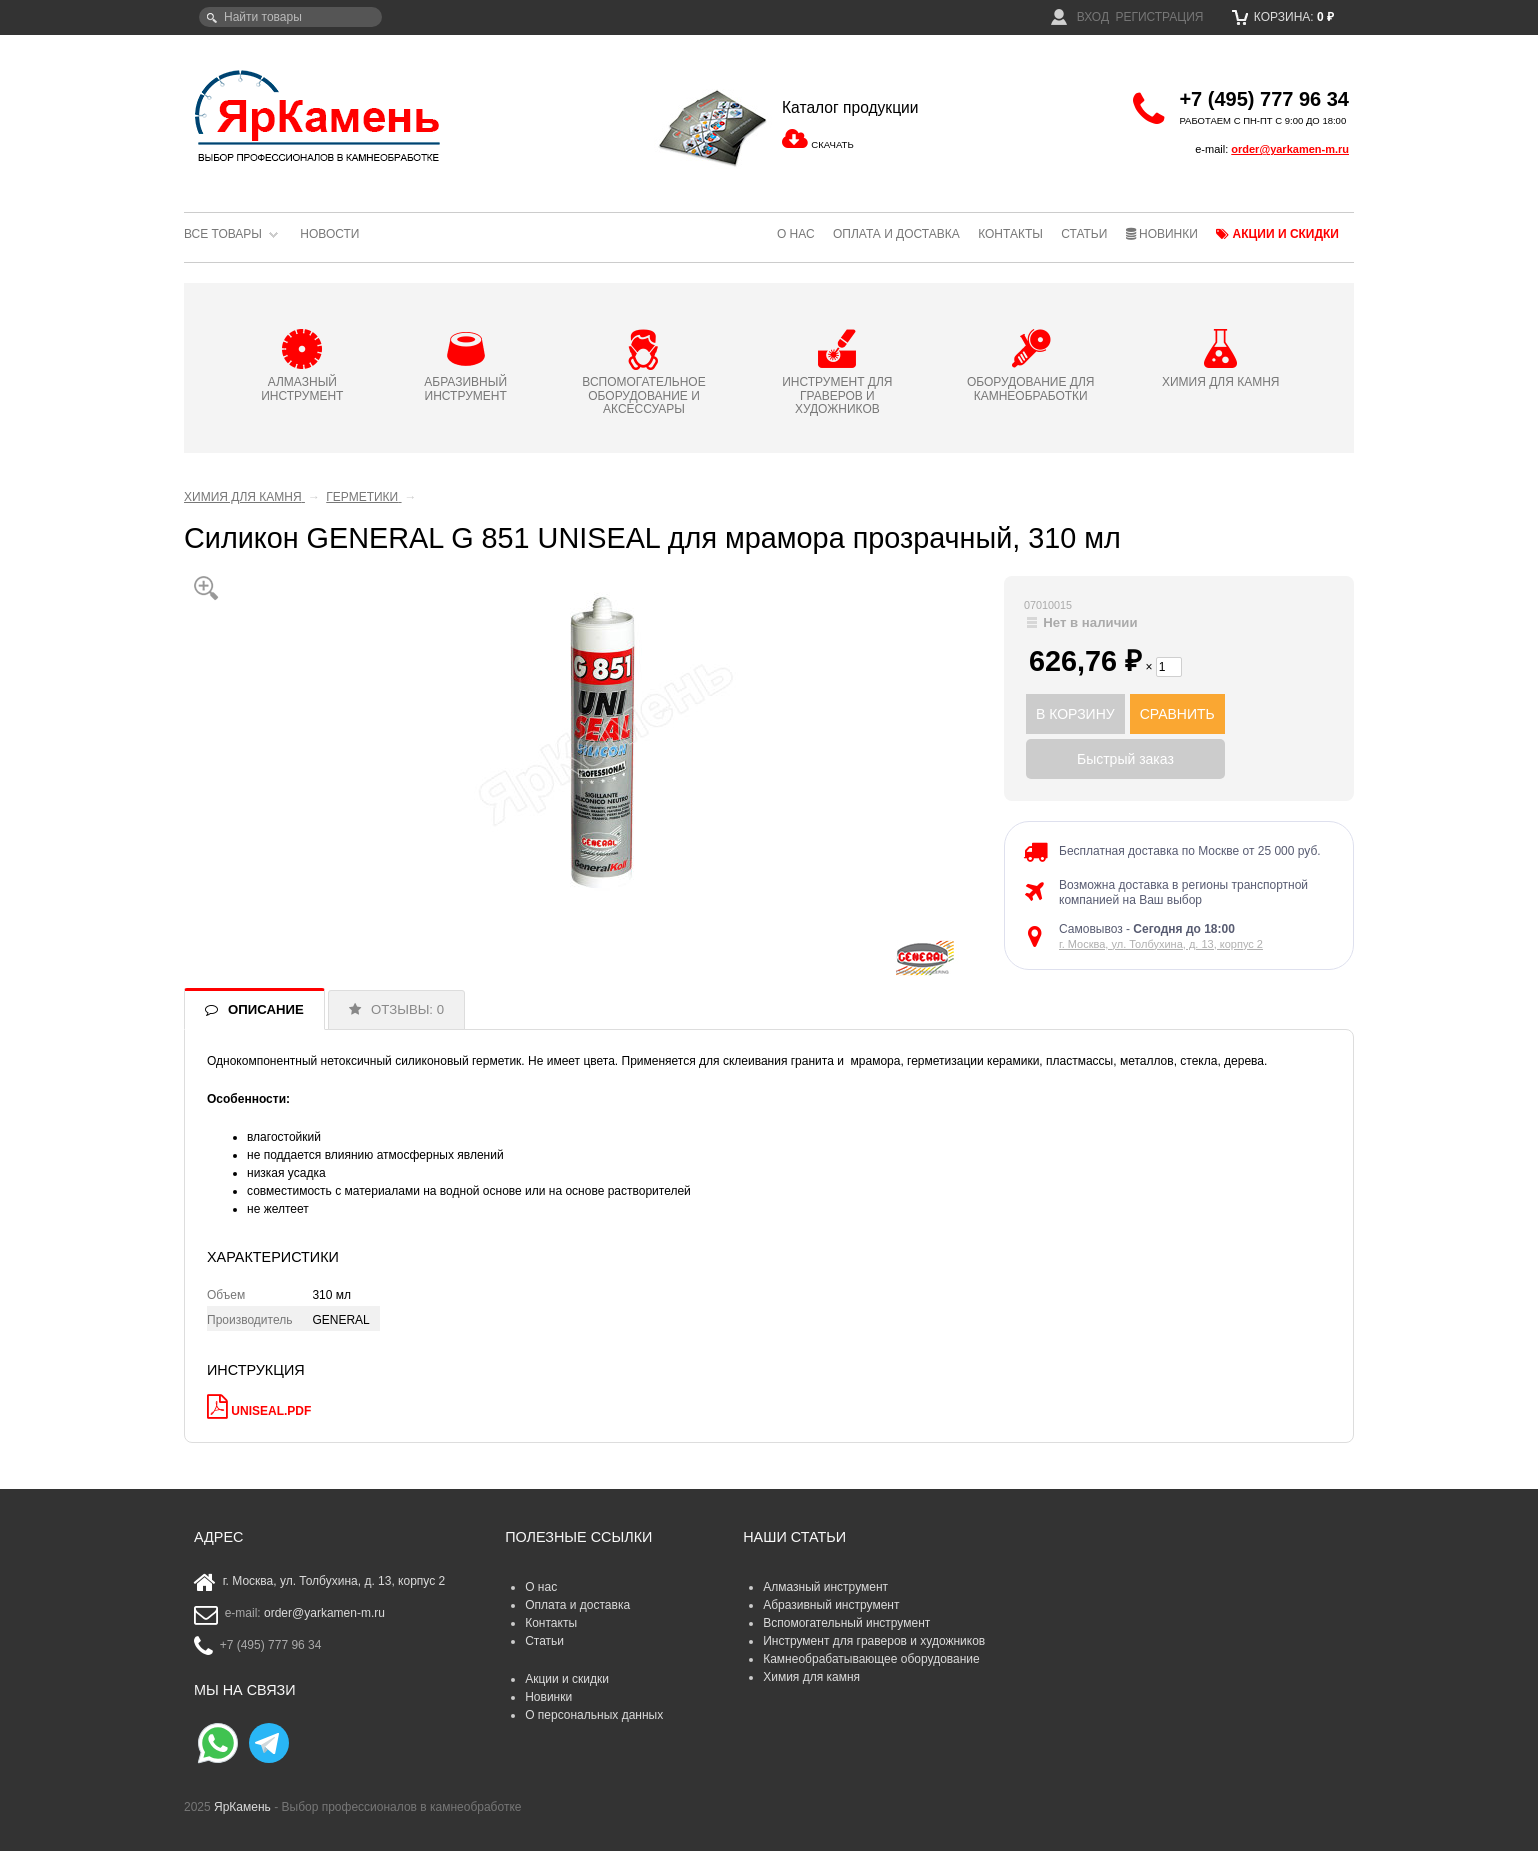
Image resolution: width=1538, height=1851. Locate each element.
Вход (1080, 17)
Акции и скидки (1277, 234)
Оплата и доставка (896, 234)
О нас (796, 234)
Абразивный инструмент (831, 1605)
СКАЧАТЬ (832, 144)
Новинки (1162, 234)
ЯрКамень (242, 1807)
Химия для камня (811, 1677)
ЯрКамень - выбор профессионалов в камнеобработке (319, 115)
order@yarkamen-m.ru (1290, 149)
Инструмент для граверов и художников (874, 1641)
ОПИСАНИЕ (266, 1009)
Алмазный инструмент (825, 1587)
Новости (329, 234)
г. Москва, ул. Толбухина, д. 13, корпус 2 (1161, 944)
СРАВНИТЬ (1177, 714)
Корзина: (1283, 17)
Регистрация (1159, 17)
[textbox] (290, 17)
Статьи (1084, 234)
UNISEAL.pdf (271, 1411)
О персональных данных (594, 1715)
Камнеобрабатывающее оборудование (871, 1659)
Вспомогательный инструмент (846, 1623)
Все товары (223, 234)
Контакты (1010, 234)
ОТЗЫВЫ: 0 (407, 1009)
